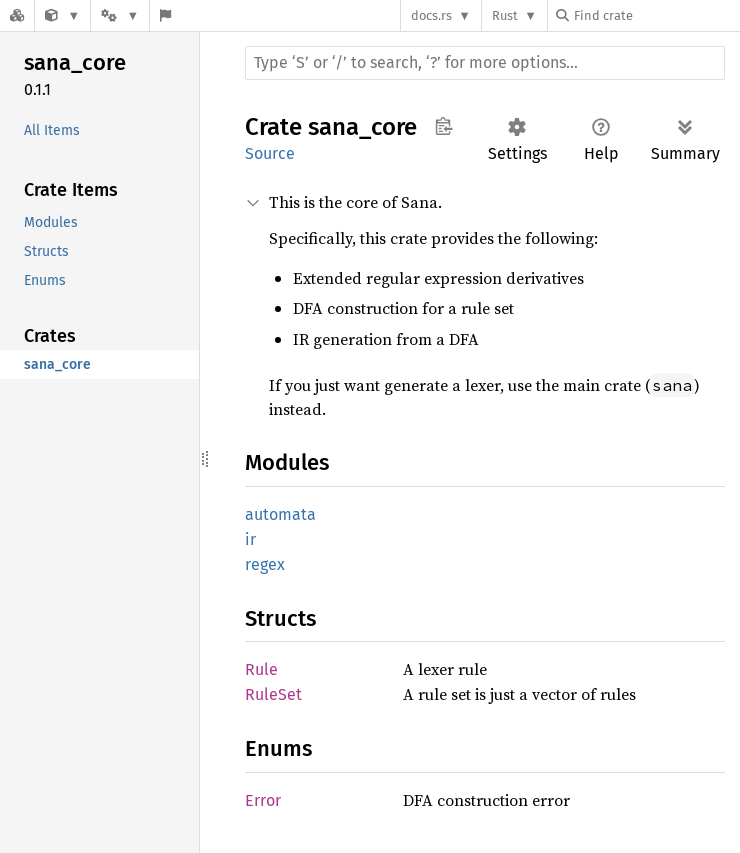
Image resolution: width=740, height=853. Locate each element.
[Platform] (120, 15)
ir (250, 539)
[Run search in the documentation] (485, 63)
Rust (505, 15)
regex (265, 564)
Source (270, 153)
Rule (261, 669)
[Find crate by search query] (656, 15)
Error (263, 800)
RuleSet (273, 694)
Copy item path (443, 126)
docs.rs (431, 15)
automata (280, 514)
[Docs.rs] (17, 15)
